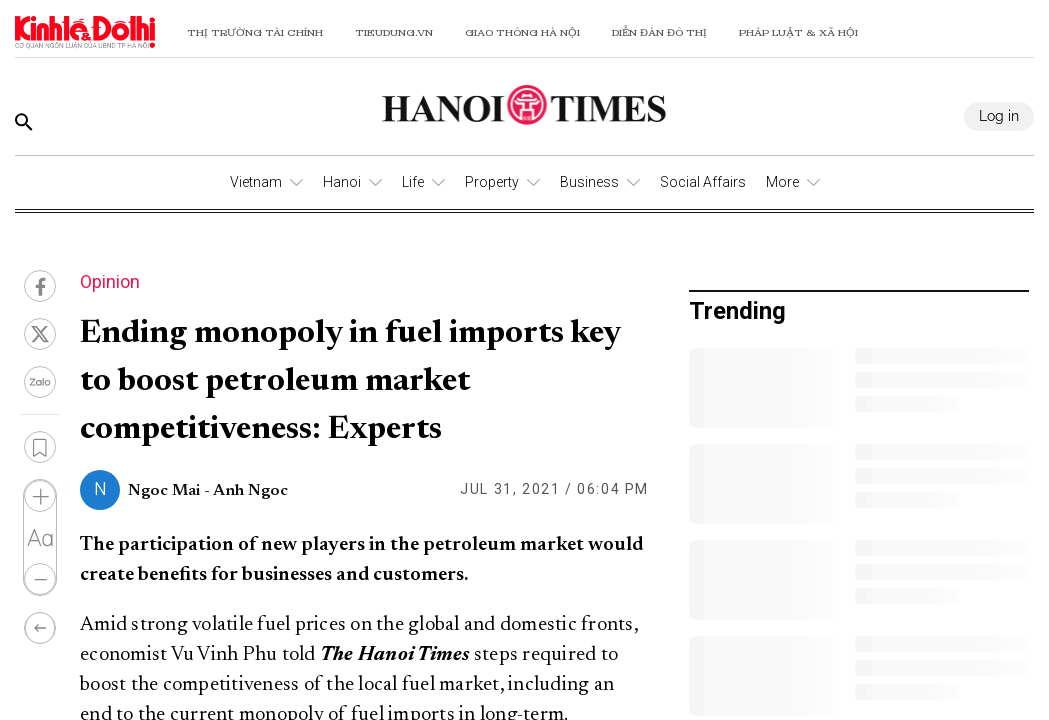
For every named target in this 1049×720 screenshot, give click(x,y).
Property (492, 182)
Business (589, 182)
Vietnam (256, 182)
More (782, 182)
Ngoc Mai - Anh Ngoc (208, 491)
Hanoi (342, 182)
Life (413, 182)
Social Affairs (703, 182)
